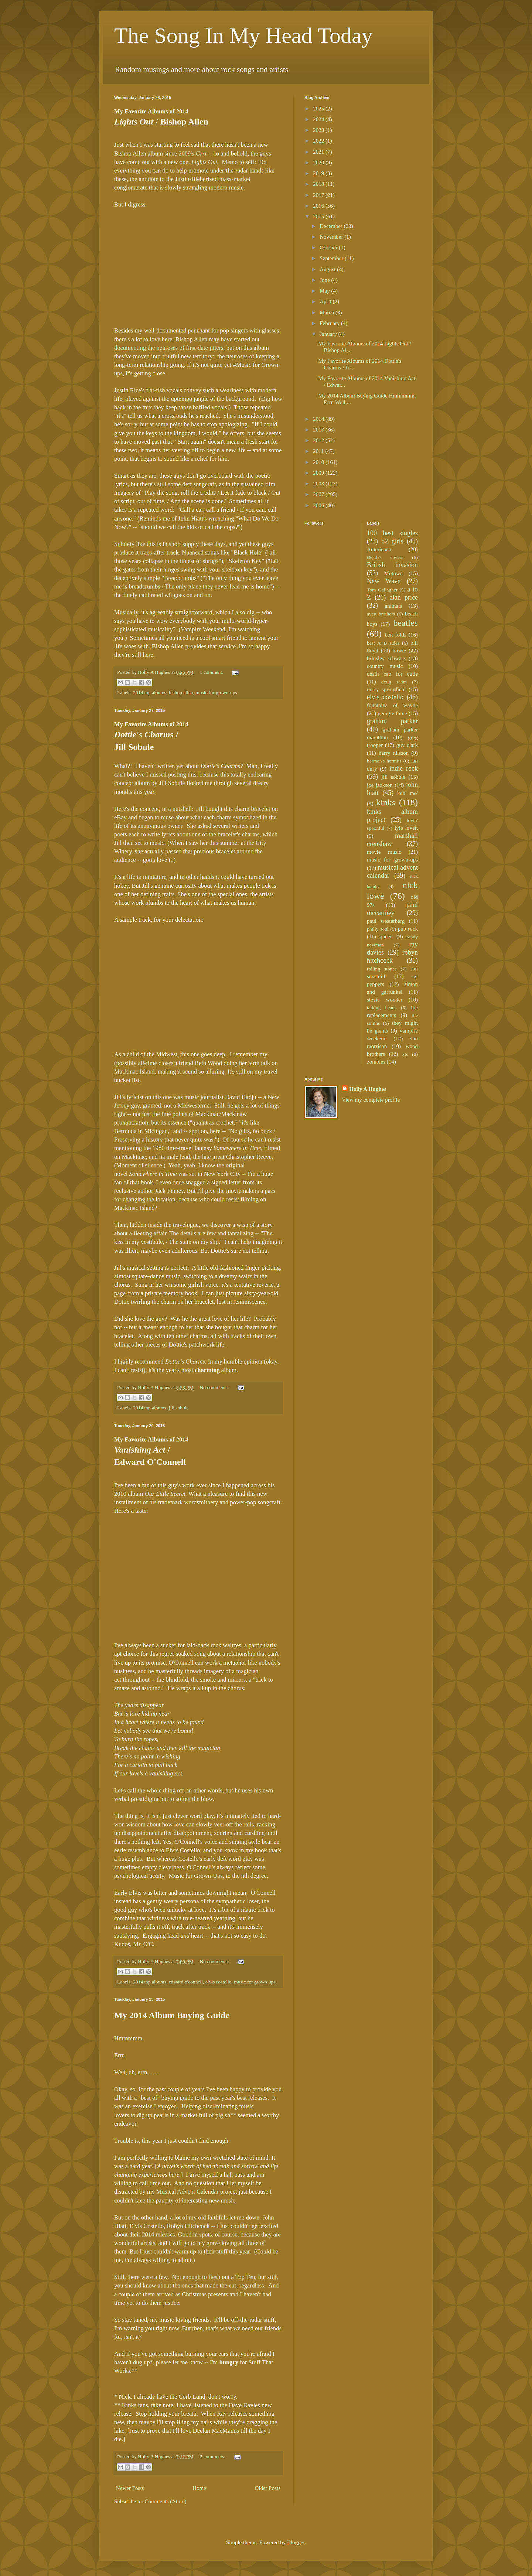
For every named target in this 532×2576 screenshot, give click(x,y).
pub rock (408, 929)
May (325, 291)
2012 (319, 440)
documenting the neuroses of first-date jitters (169, 347)
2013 (319, 430)
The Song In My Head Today (243, 35)
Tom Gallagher (382, 590)
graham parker (392, 721)
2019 (319, 173)
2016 (319, 206)
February (330, 323)
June (325, 280)
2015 (319, 216)
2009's (192, 153)
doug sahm (394, 682)
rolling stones (382, 969)
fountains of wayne (392, 705)
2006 (319, 505)
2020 (319, 163)
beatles (405, 623)
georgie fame (392, 713)
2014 (319, 419)
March (327, 312)
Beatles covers (385, 557)
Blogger (296, 2542)
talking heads (381, 1007)
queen (386, 936)
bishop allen (181, 692)
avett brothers (381, 614)
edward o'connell (186, 1982)
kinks (385, 802)
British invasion (392, 565)
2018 (319, 184)
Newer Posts (130, 2488)
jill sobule (179, 1407)
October (329, 247)
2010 (319, 462)
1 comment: (212, 672)
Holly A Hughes (367, 1089)
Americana (379, 549)
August (328, 269)
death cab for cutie (392, 674)
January (329, 334)
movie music (384, 852)
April (326, 301)
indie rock (403, 768)
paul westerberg (386, 921)
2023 (319, 130)
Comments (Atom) (166, 2501)
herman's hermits (384, 761)
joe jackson (380, 785)
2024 (319, 119)
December (332, 226)
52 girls (392, 541)
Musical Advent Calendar (187, 2191)
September (332, 258)
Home (199, 2488)
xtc (405, 1054)
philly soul (378, 929)
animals (393, 606)
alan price (404, 597)
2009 (319, 473)
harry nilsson (394, 753)
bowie (399, 651)
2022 (319, 141)
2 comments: (213, 2456)
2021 (319, 152)
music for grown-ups (216, 692)
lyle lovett (406, 828)
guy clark (407, 745)
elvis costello (218, 1982)
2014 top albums (149, 692)
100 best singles (392, 533)
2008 (319, 484)
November (332, 237)
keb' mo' (407, 793)
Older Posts (267, 2488)
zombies (376, 1062)
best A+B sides (383, 643)
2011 (319, 451)
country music (385, 666)
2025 (319, 109)
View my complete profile (371, 1100)
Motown (393, 573)
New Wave (383, 581)
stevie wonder (384, 1000)
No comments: (215, 1387)
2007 (319, 494)
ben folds (395, 635)
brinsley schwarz (386, 658)
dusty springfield (386, 689)
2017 (319, 195)
